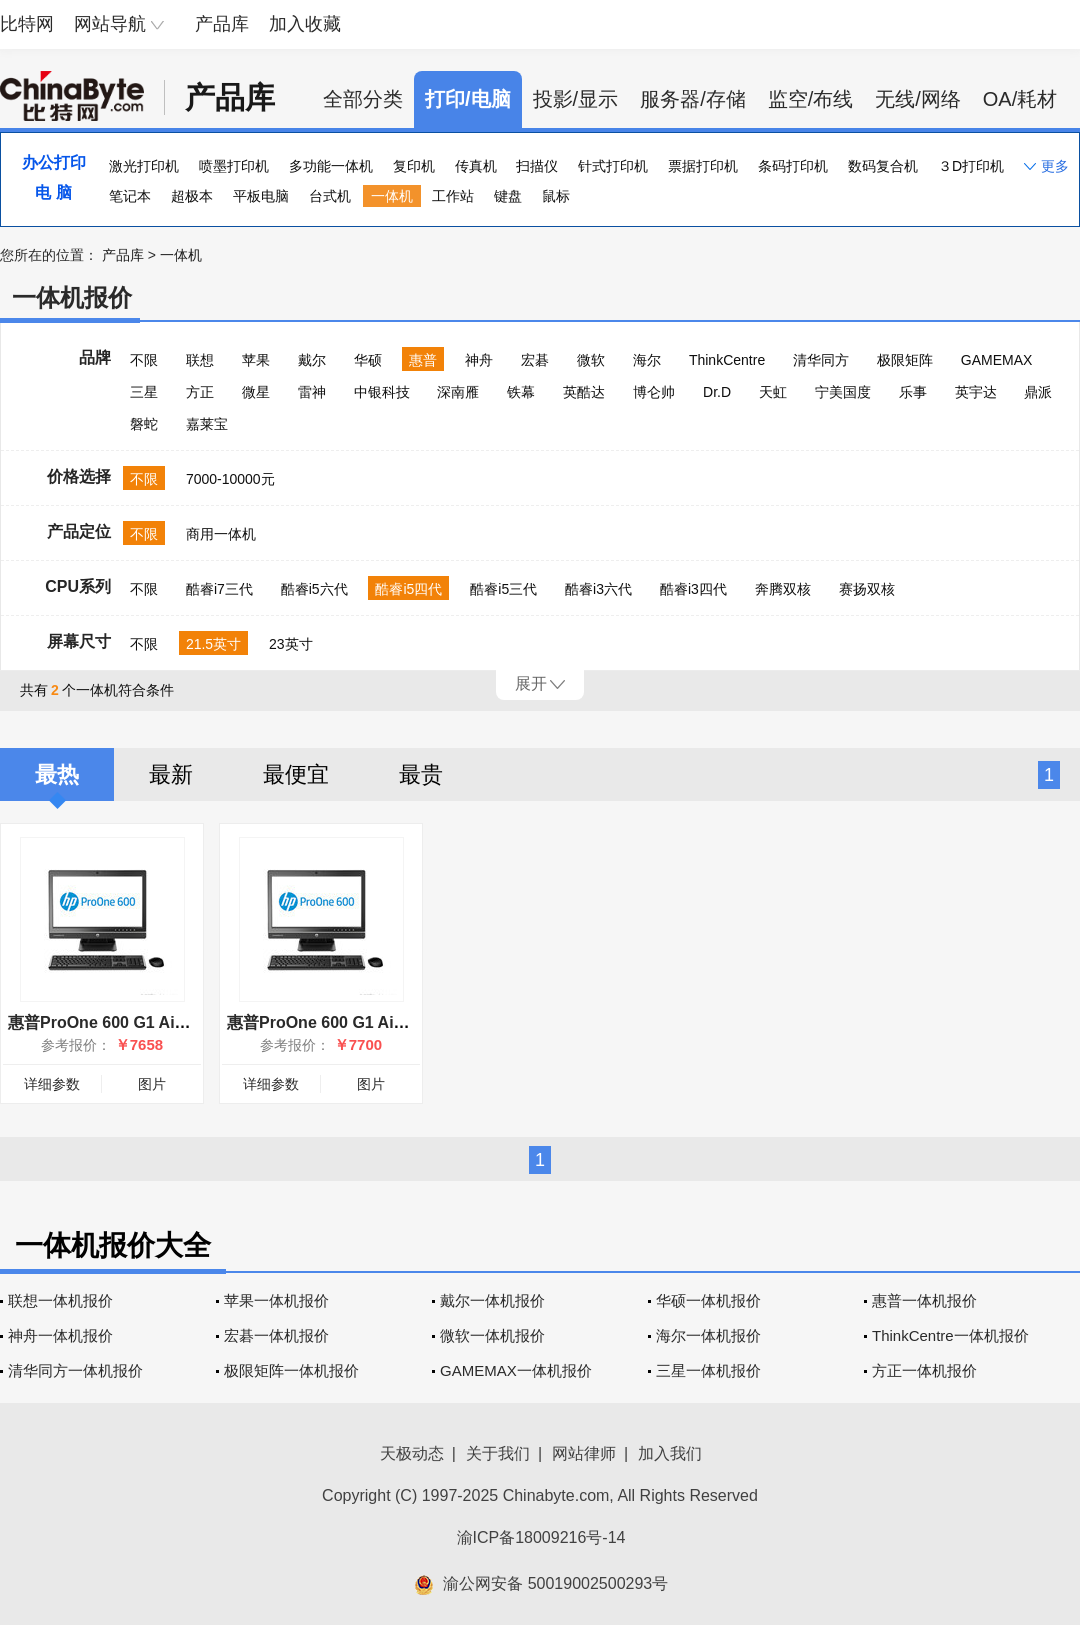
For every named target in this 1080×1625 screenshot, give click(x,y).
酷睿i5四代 (408, 589)
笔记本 (130, 196)
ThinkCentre (727, 360)
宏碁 (535, 360)
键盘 (508, 196)
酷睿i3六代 (598, 589)
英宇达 (976, 392)
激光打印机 (144, 166)
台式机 (330, 196)
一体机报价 (72, 297)
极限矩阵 (905, 360)
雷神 (312, 392)
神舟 (479, 360)
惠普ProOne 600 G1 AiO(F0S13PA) (356, 1022)
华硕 (368, 360)
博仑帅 (654, 392)
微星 (256, 392)
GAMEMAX (997, 360)
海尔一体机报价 (708, 1335)
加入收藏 (305, 24)
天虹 (773, 392)
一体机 (392, 196)
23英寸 (291, 644)
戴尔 (312, 360)
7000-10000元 (230, 479)
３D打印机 (971, 166)
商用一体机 (221, 534)
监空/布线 (811, 99)
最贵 (421, 774)
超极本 (192, 196)
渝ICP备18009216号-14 (541, 1537)
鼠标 (556, 196)
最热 (57, 774)
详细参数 (52, 1084)
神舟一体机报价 (60, 1335)
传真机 (476, 166)
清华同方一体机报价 (75, 1370)
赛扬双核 (867, 589)
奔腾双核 (783, 589)
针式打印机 (613, 166)
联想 (200, 360)
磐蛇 (144, 424)
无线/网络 (918, 99)
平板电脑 (261, 196)
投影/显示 (576, 99)
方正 (200, 392)
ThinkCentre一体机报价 (950, 1335)
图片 (152, 1084)
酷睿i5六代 (314, 589)
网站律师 (584, 1453)
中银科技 (382, 392)
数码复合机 (883, 166)
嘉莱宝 (207, 424)
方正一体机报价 (924, 1370)
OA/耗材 (1020, 99)
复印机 (414, 166)
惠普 (423, 360)
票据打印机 (703, 166)
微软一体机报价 (492, 1335)
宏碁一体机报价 (276, 1335)
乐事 (913, 392)
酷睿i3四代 (693, 589)
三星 (144, 392)
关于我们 (498, 1453)
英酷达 (584, 392)
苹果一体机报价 (276, 1300)
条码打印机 (793, 166)
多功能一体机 (331, 166)
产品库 (222, 24)
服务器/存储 (693, 99)
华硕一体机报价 (708, 1300)
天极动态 (412, 1453)
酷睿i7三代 (219, 589)
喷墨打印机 (234, 166)
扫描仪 (537, 166)
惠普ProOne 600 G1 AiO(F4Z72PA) (136, 1022)
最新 (171, 774)
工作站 (453, 196)
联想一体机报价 (60, 1300)
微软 (591, 360)
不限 (144, 360)
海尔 (647, 360)
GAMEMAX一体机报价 (516, 1370)
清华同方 (821, 360)
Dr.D (717, 392)
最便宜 (296, 774)
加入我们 (670, 1453)
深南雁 (458, 392)
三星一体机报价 (708, 1370)
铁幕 (521, 392)
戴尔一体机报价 (492, 1300)
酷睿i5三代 (503, 589)
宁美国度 (843, 392)
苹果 (256, 360)
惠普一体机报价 (924, 1300)
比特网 (27, 24)
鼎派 (1038, 392)
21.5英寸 (213, 644)
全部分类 (363, 99)
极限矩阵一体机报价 (291, 1370)
